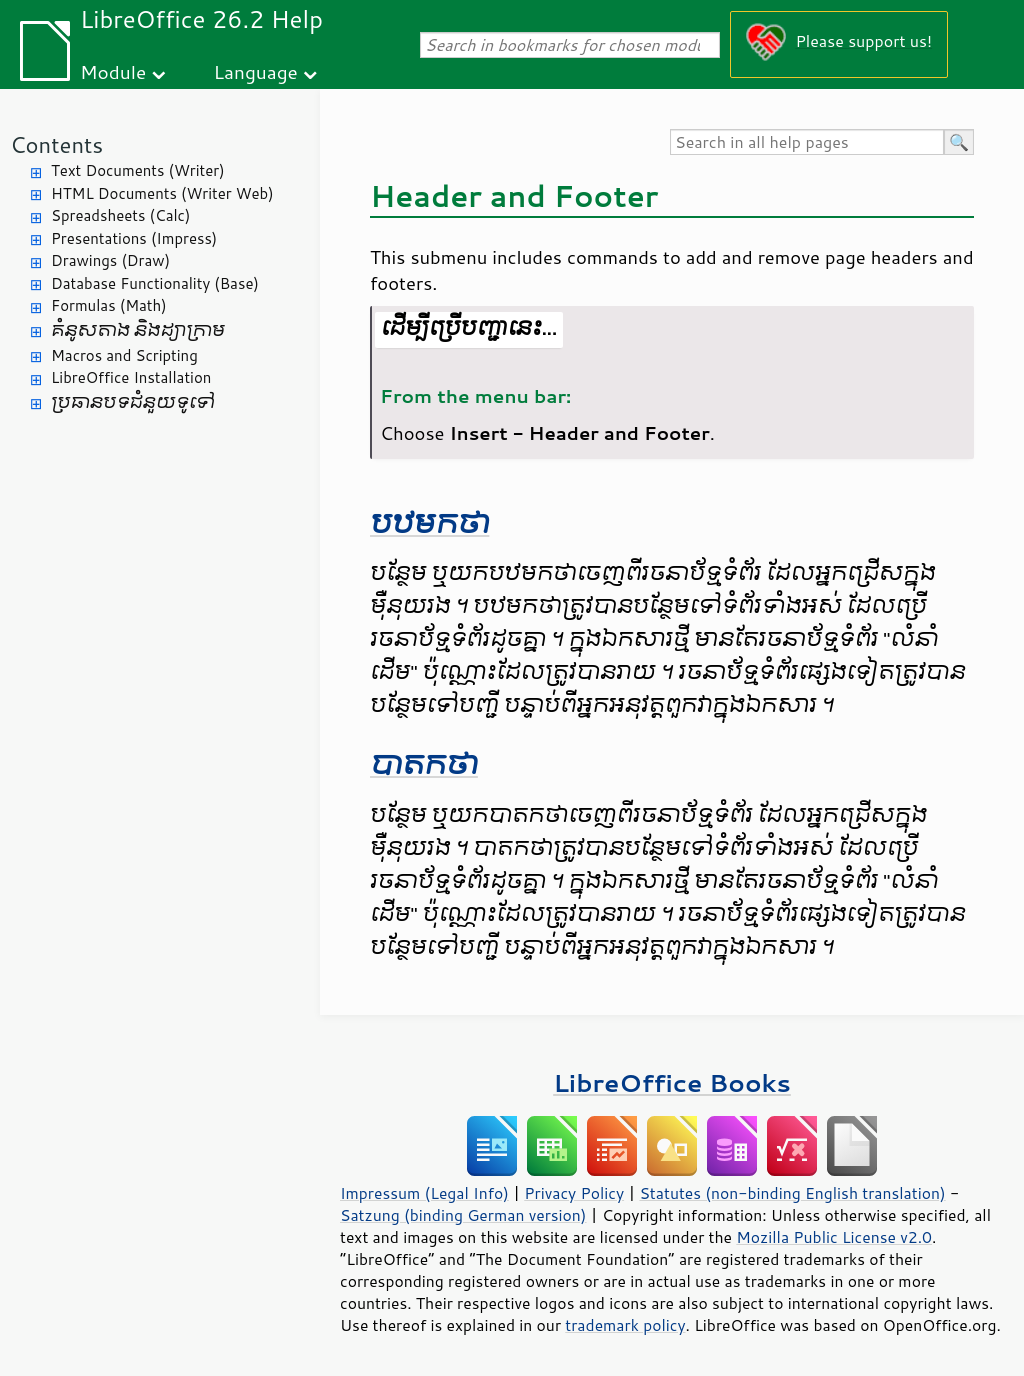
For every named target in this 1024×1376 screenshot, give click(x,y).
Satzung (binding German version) (463, 1215)
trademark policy (625, 1325)
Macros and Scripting (124, 355)
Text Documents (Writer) (138, 170)
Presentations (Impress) (134, 238)
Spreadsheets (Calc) (120, 215)
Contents (56, 144)
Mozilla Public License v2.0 (834, 1237)
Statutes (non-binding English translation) (792, 1193)
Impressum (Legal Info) (424, 1193)
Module (113, 71)
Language (256, 71)
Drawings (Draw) (110, 260)
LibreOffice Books (672, 1082)
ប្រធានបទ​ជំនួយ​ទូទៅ (133, 402)
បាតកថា (424, 764)
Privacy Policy (574, 1193)
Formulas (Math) (109, 305)
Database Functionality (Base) (155, 283)
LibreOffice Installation (131, 377)
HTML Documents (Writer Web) (162, 193)
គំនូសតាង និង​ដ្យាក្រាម (138, 330)
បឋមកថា (429, 523)
